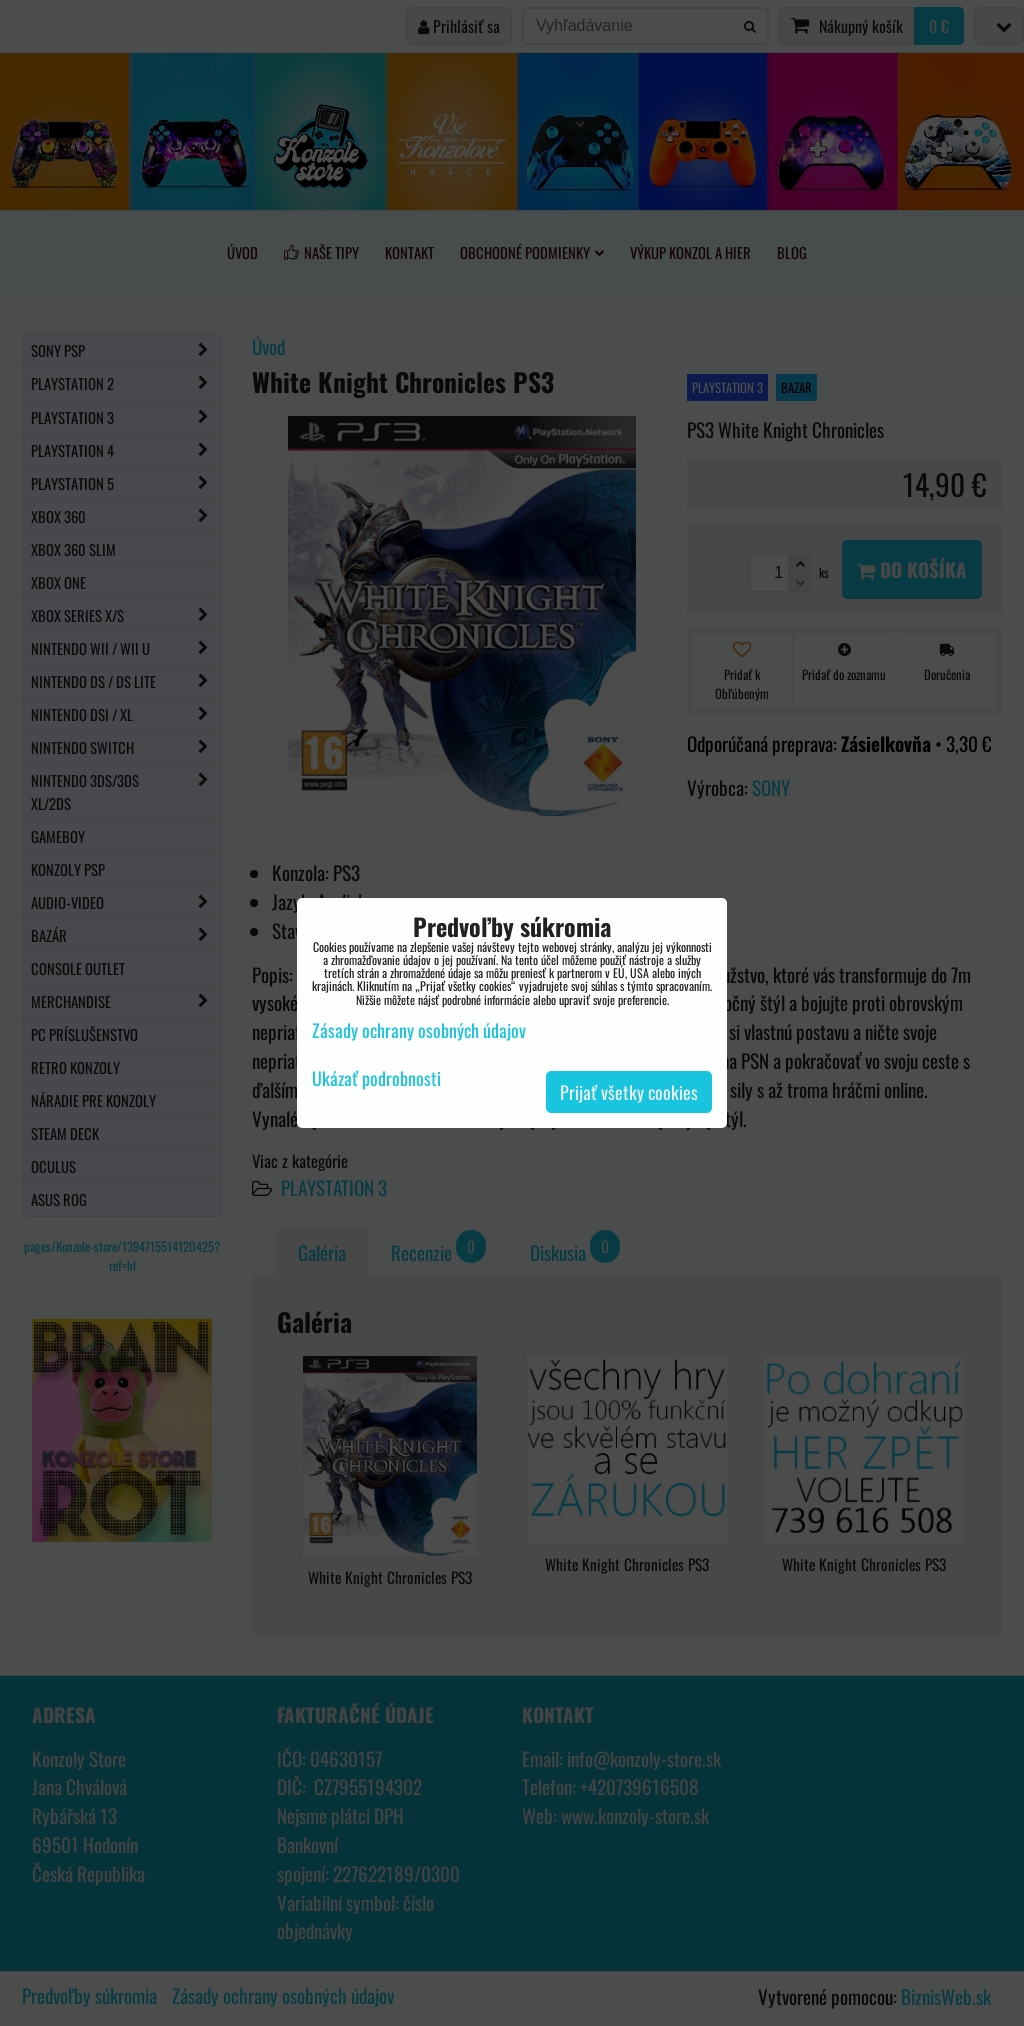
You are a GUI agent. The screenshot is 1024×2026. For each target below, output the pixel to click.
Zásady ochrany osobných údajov (419, 1030)
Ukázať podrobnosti (376, 1079)
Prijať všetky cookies (629, 1092)
